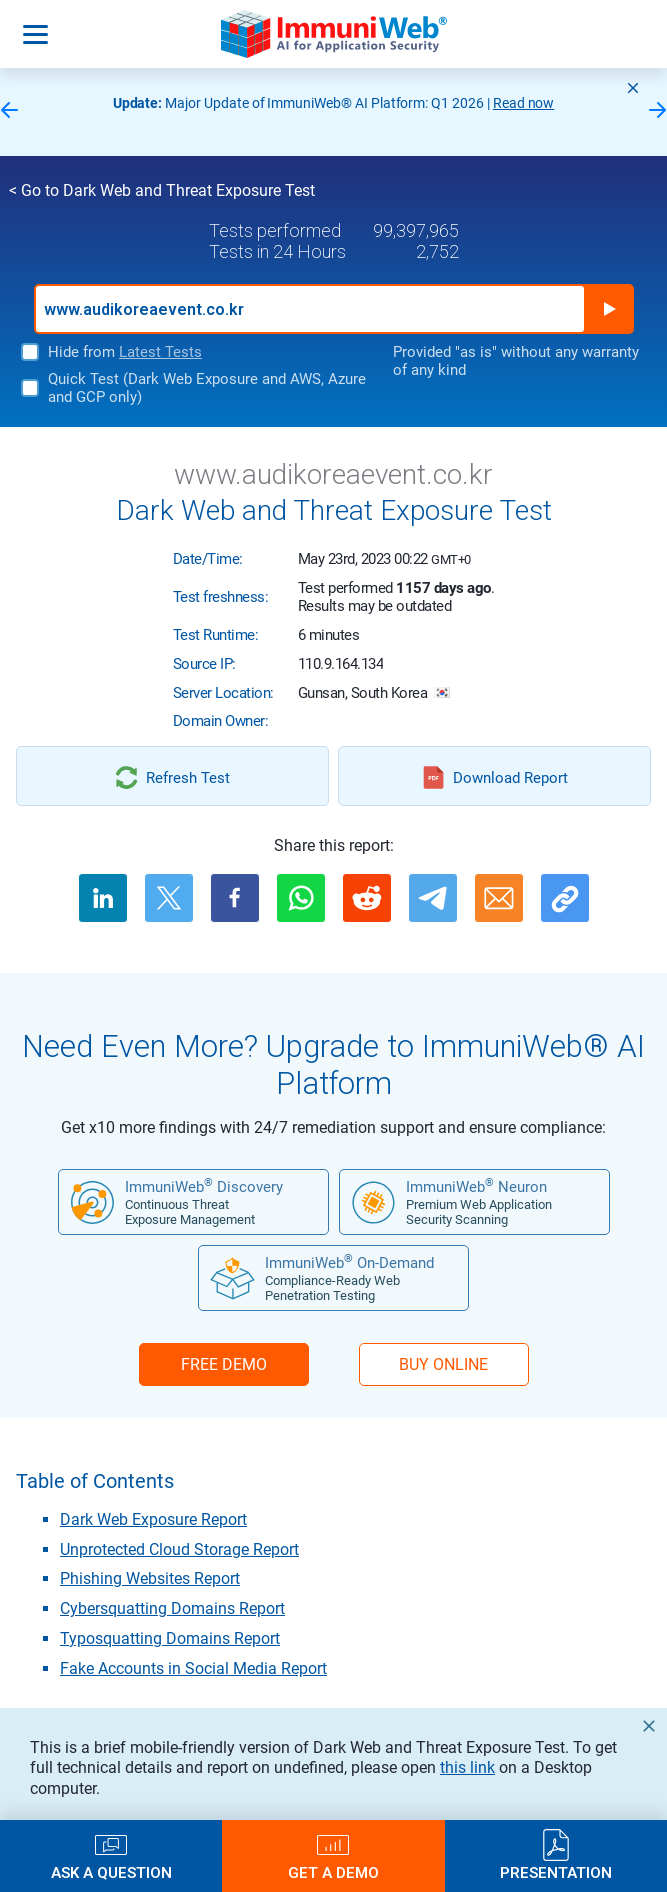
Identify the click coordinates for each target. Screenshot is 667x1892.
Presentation (556, 1872)
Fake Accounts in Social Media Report (193, 1668)
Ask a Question (111, 1872)
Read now (524, 103)
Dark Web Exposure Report (153, 1519)
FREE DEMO (224, 1364)
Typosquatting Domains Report (170, 1638)
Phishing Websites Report (150, 1578)
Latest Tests (160, 352)
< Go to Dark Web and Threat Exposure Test (162, 190)
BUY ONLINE (443, 1364)
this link (467, 1767)
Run (609, 309)
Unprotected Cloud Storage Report (179, 1549)
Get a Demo (333, 1872)
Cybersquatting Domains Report (172, 1608)
